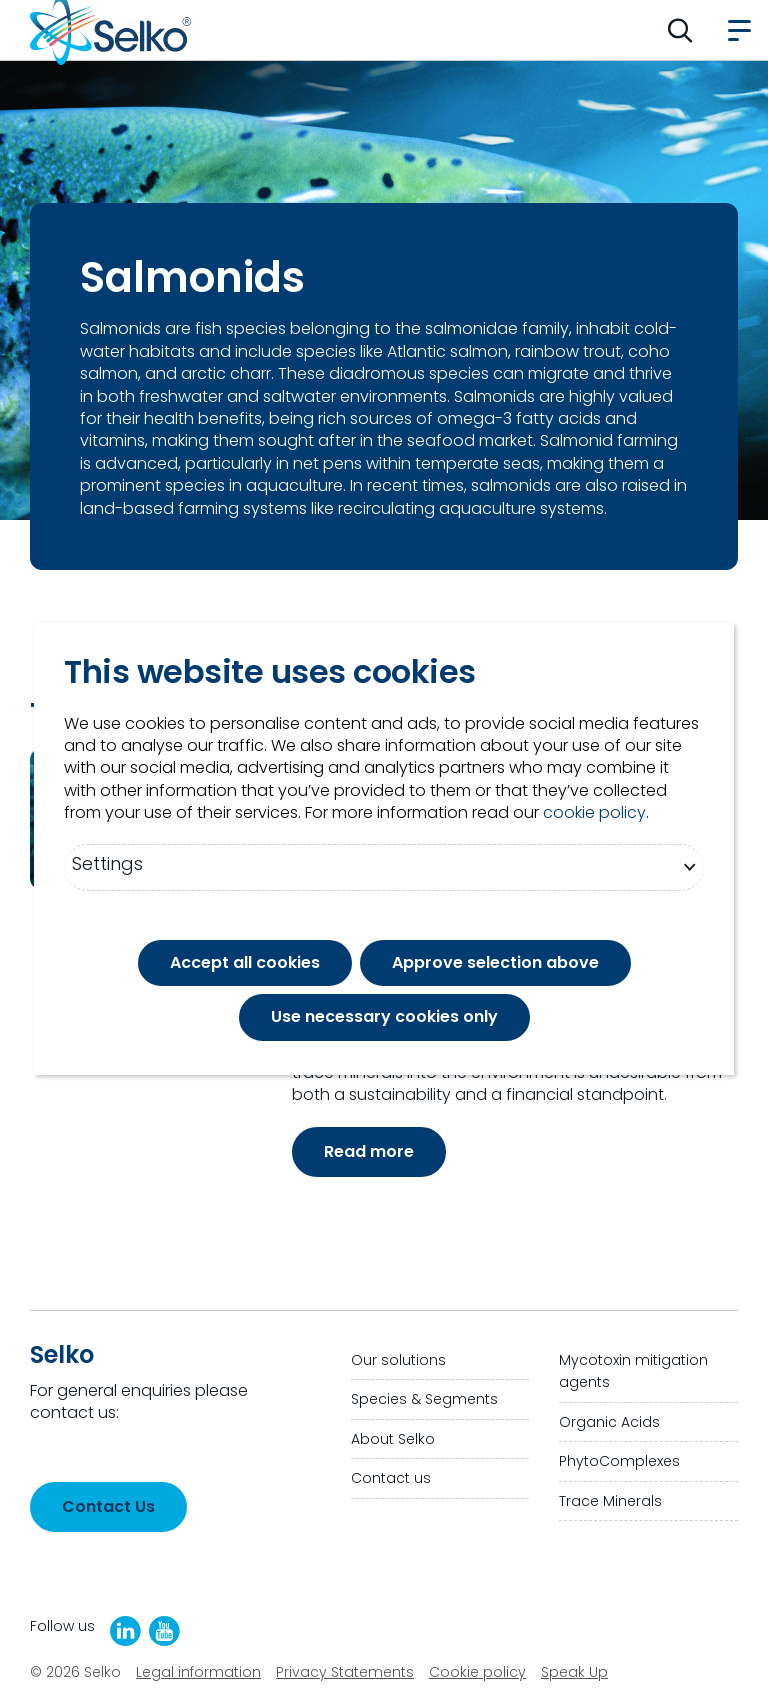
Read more (369, 1151)
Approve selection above (495, 962)
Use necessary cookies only (384, 1016)
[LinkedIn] (125, 1631)
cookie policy (594, 813)
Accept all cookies (245, 962)
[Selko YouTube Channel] (164, 1631)
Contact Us (108, 1506)
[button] (680, 30)
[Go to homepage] (111, 30)
